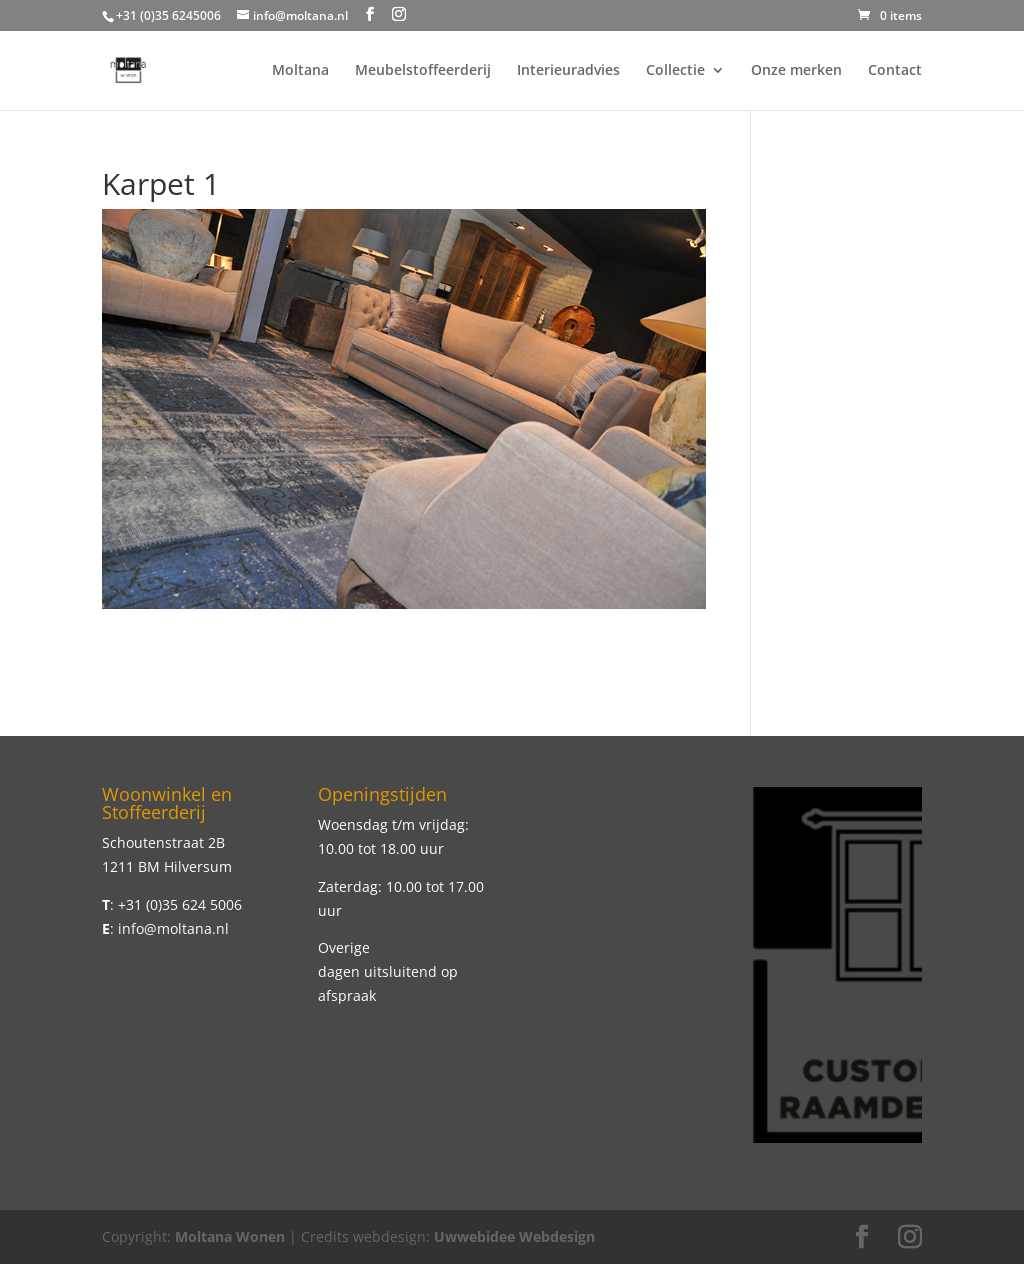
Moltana (300, 71)
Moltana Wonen (230, 1236)
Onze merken (796, 71)
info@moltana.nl (173, 928)
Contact (895, 71)
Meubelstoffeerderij (423, 71)
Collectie (675, 71)
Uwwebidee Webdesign (514, 1236)
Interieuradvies (568, 71)
